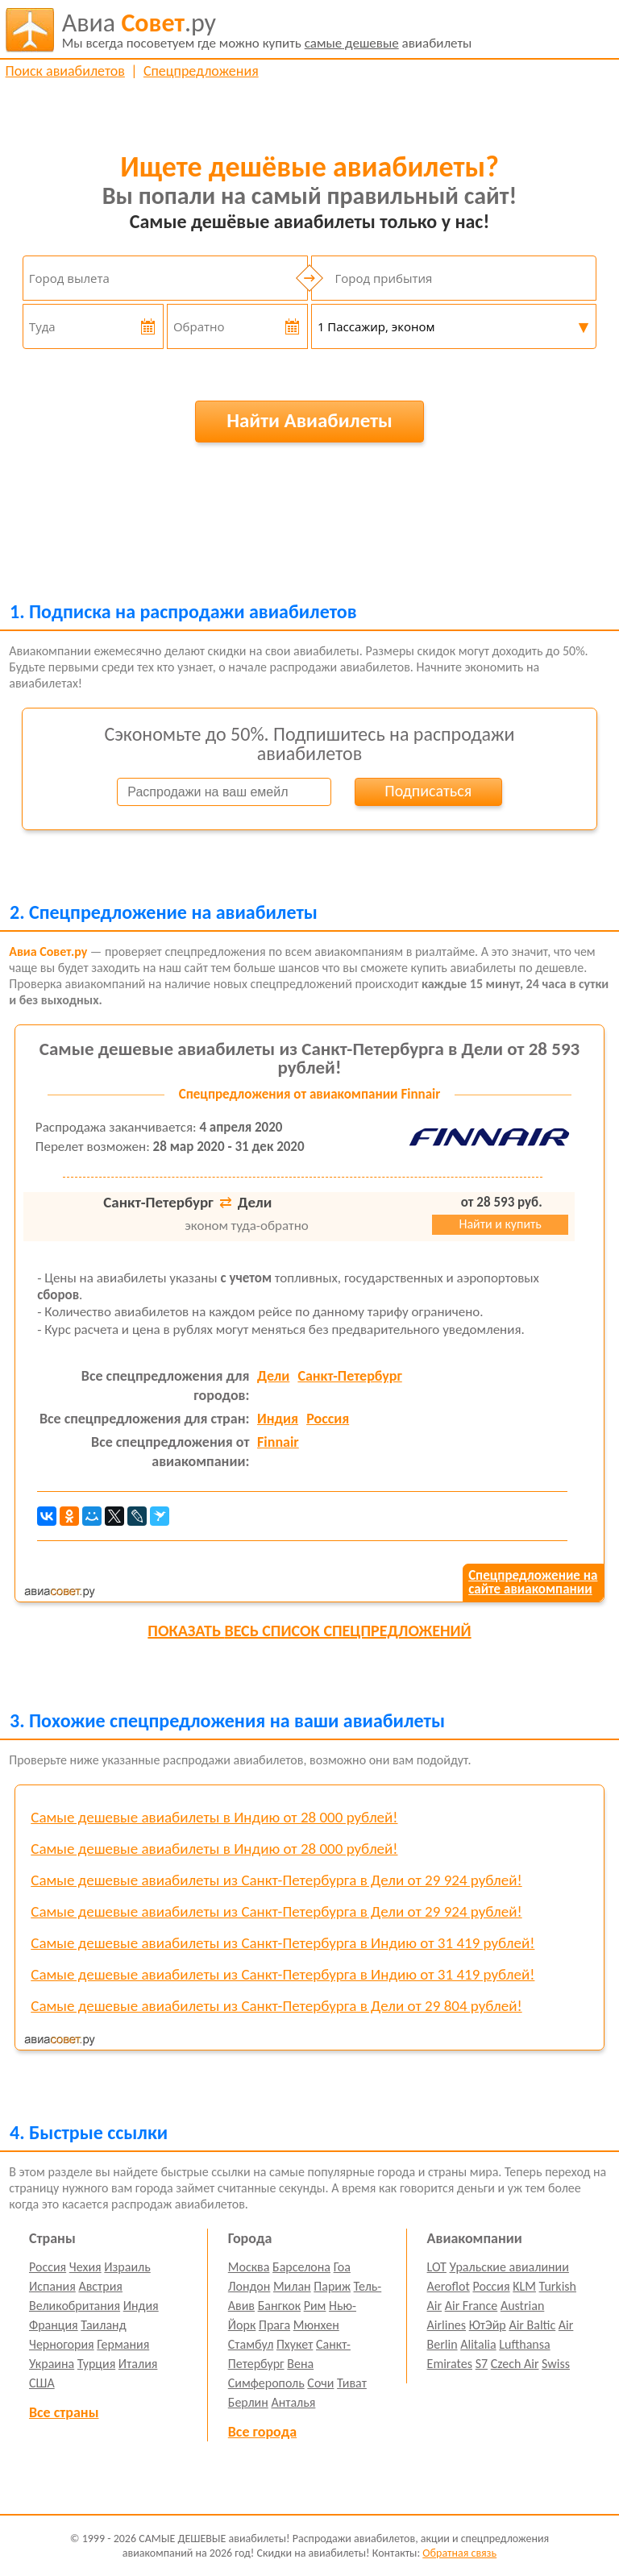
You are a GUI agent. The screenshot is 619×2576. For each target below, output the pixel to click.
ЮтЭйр (487, 2325)
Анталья (293, 2402)
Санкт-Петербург (349, 1376)
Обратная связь (459, 2553)
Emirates (449, 2363)
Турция (96, 2363)
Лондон (249, 2286)
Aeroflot (448, 2286)
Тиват (352, 2383)
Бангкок (279, 2305)
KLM (524, 2286)
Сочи (320, 2383)
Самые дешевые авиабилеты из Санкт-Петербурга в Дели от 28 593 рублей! (309, 1057)
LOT (437, 2267)
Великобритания (74, 2305)
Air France (471, 2305)
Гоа (342, 2267)
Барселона (301, 2267)
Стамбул (251, 2344)
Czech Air (515, 2363)
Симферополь (266, 2383)
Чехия (85, 2267)
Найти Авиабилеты (309, 420)
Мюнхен (316, 2325)
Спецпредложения (201, 71)
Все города (262, 2432)
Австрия (100, 2286)
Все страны (63, 2412)
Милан (292, 2286)
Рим (315, 2305)
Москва (249, 2267)
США (42, 2383)
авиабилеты (267, 30)
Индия (277, 1418)
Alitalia (478, 2344)
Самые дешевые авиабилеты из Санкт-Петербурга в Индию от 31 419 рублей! (282, 1943)
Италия (138, 2363)
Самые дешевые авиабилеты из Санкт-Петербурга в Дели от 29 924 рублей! (276, 1880)
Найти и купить (500, 1224)
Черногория (61, 2344)
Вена (300, 2363)
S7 (482, 2363)
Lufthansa (524, 2344)
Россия (327, 1418)
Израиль (127, 2267)
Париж (332, 2286)
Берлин (248, 2402)
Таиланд (103, 2325)
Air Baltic (532, 2325)
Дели (273, 1376)
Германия (123, 2344)
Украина (51, 2363)
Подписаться (428, 790)
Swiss (556, 2363)
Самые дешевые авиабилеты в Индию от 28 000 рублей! (214, 1817)
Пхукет (294, 2344)
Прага (274, 2325)
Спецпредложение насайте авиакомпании (532, 1582)
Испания (52, 2286)
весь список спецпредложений (309, 1630)
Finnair (278, 1442)
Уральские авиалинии (509, 2267)
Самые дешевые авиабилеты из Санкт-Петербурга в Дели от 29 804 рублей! (276, 2005)
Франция (53, 2325)
